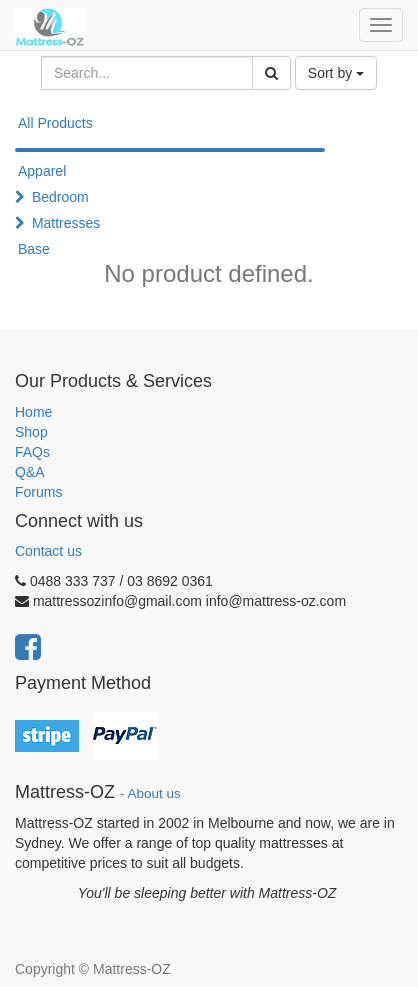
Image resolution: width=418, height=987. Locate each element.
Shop (31, 432)
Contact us (48, 551)
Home (33, 412)
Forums (38, 492)
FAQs (32, 452)
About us (154, 793)
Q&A (30, 472)
